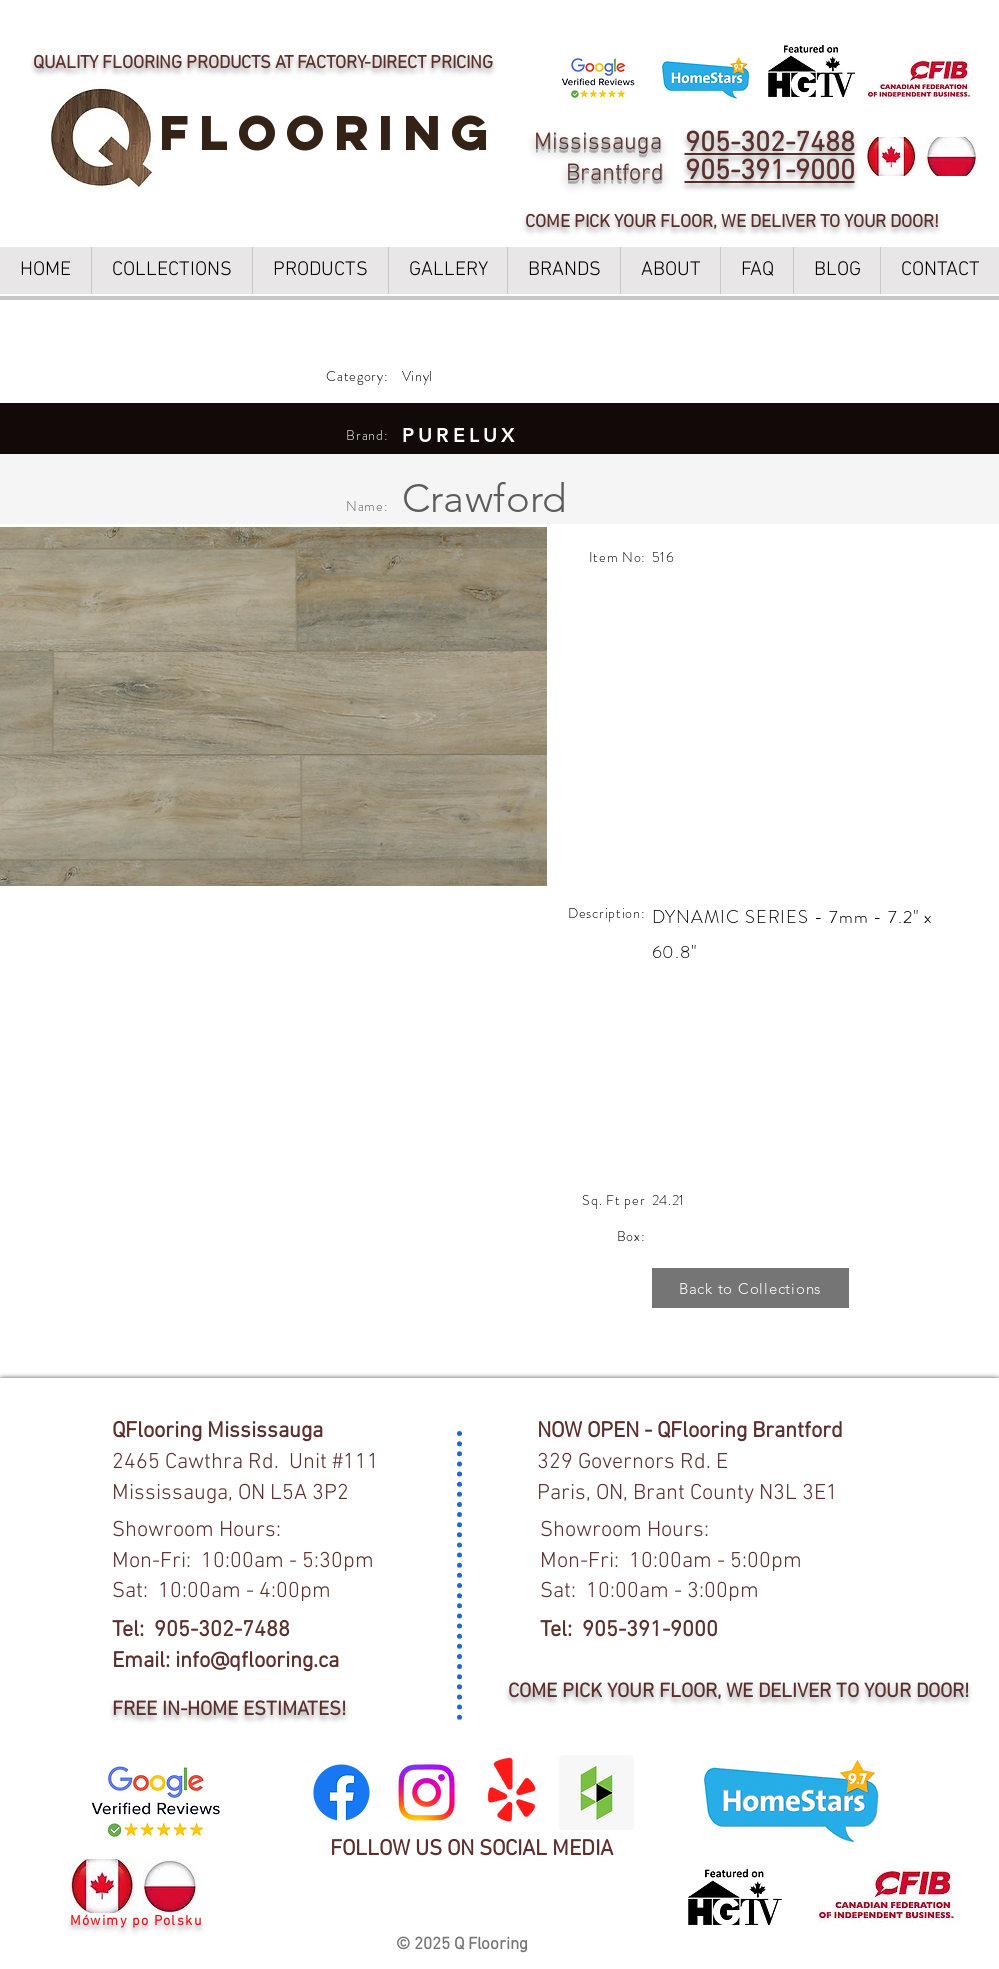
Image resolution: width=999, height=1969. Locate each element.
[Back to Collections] (750, 1288)
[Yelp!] (511, 1792)
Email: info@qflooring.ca (225, 1661)
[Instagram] (426, 1792)
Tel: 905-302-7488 (201, 1630)
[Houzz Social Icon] (596, 1792)
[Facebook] (341, 1792)
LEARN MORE (690, 20)
